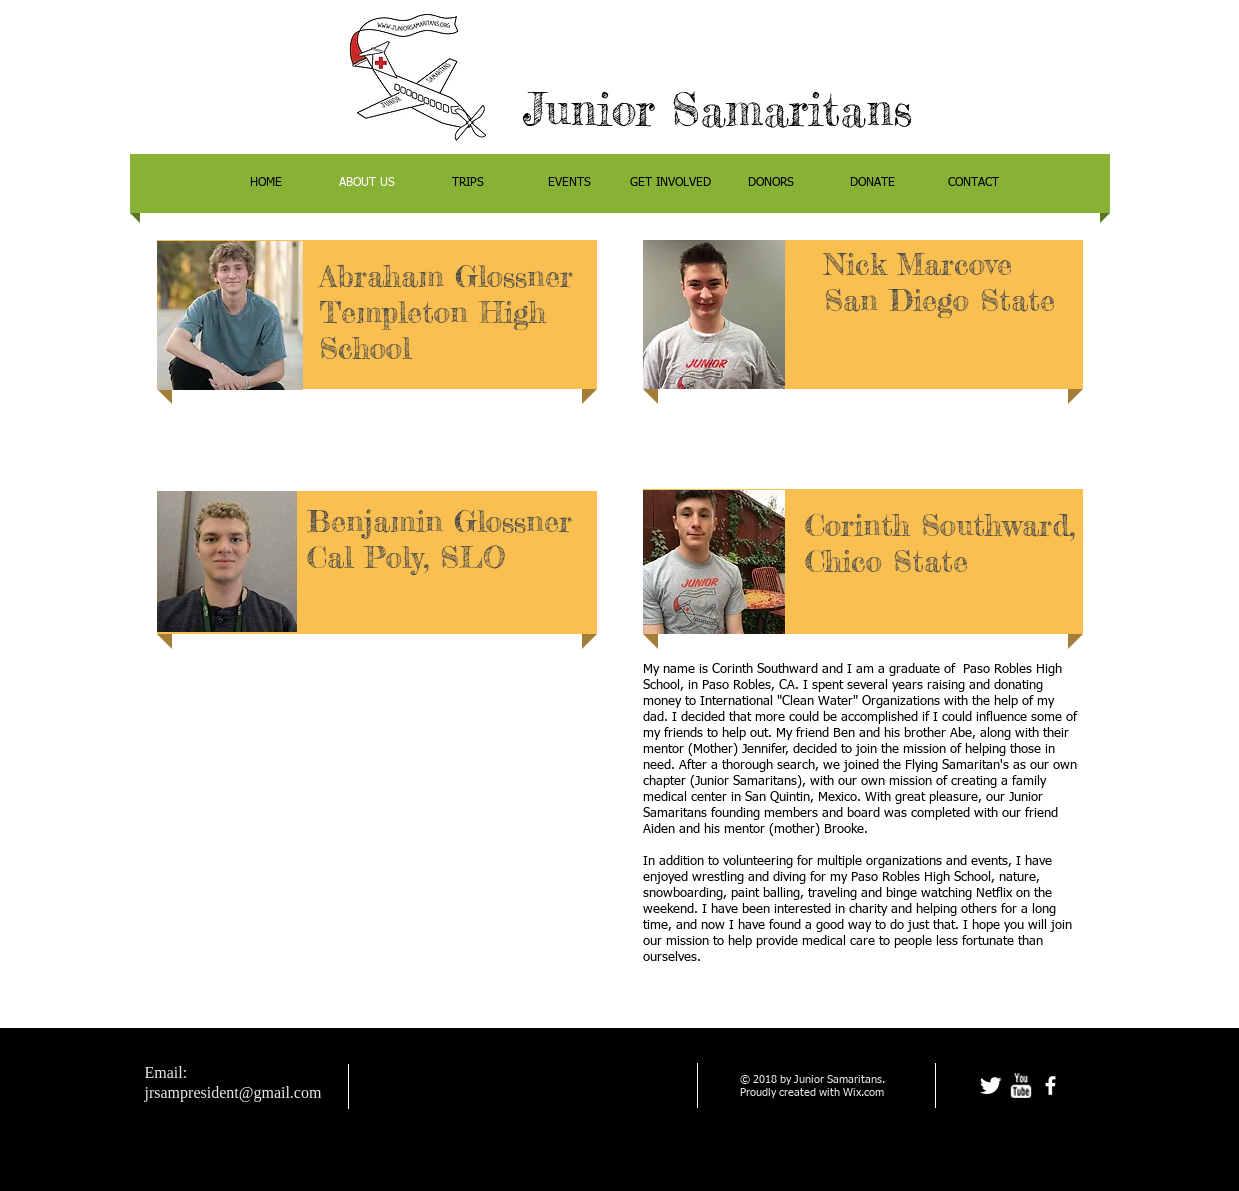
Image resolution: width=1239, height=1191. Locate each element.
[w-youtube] (1020, 1085)
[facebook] (1050, 1085)
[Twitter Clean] (990, 1085)
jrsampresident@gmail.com (233, 1092)
